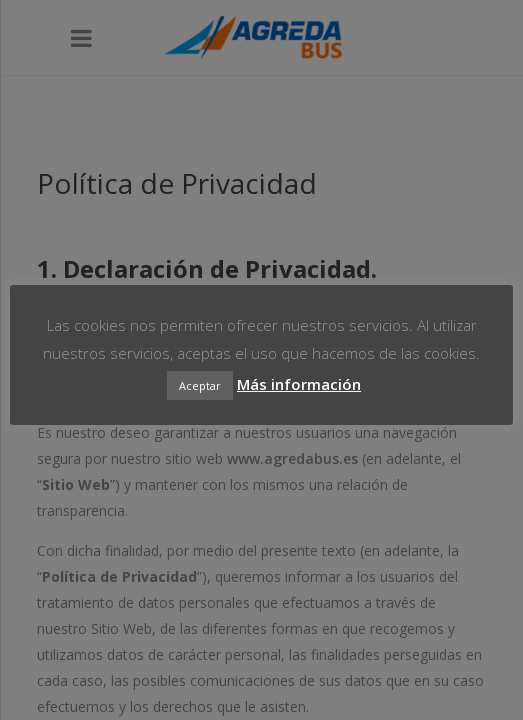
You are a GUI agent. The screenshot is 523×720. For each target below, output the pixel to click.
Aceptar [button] (200, 385)
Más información (299, 384)
